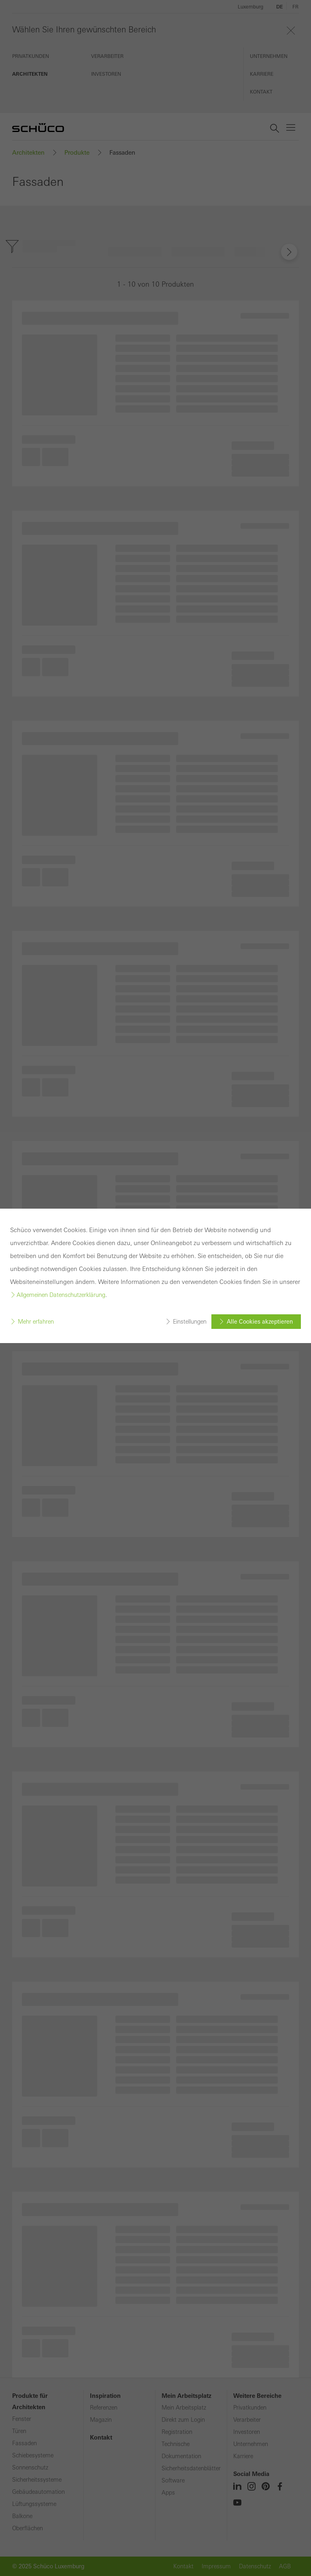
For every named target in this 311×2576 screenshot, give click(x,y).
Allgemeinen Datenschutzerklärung (61, 1295)
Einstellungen (190, 1321)
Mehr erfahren (36, 1321)
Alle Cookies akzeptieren (260, 1321)
